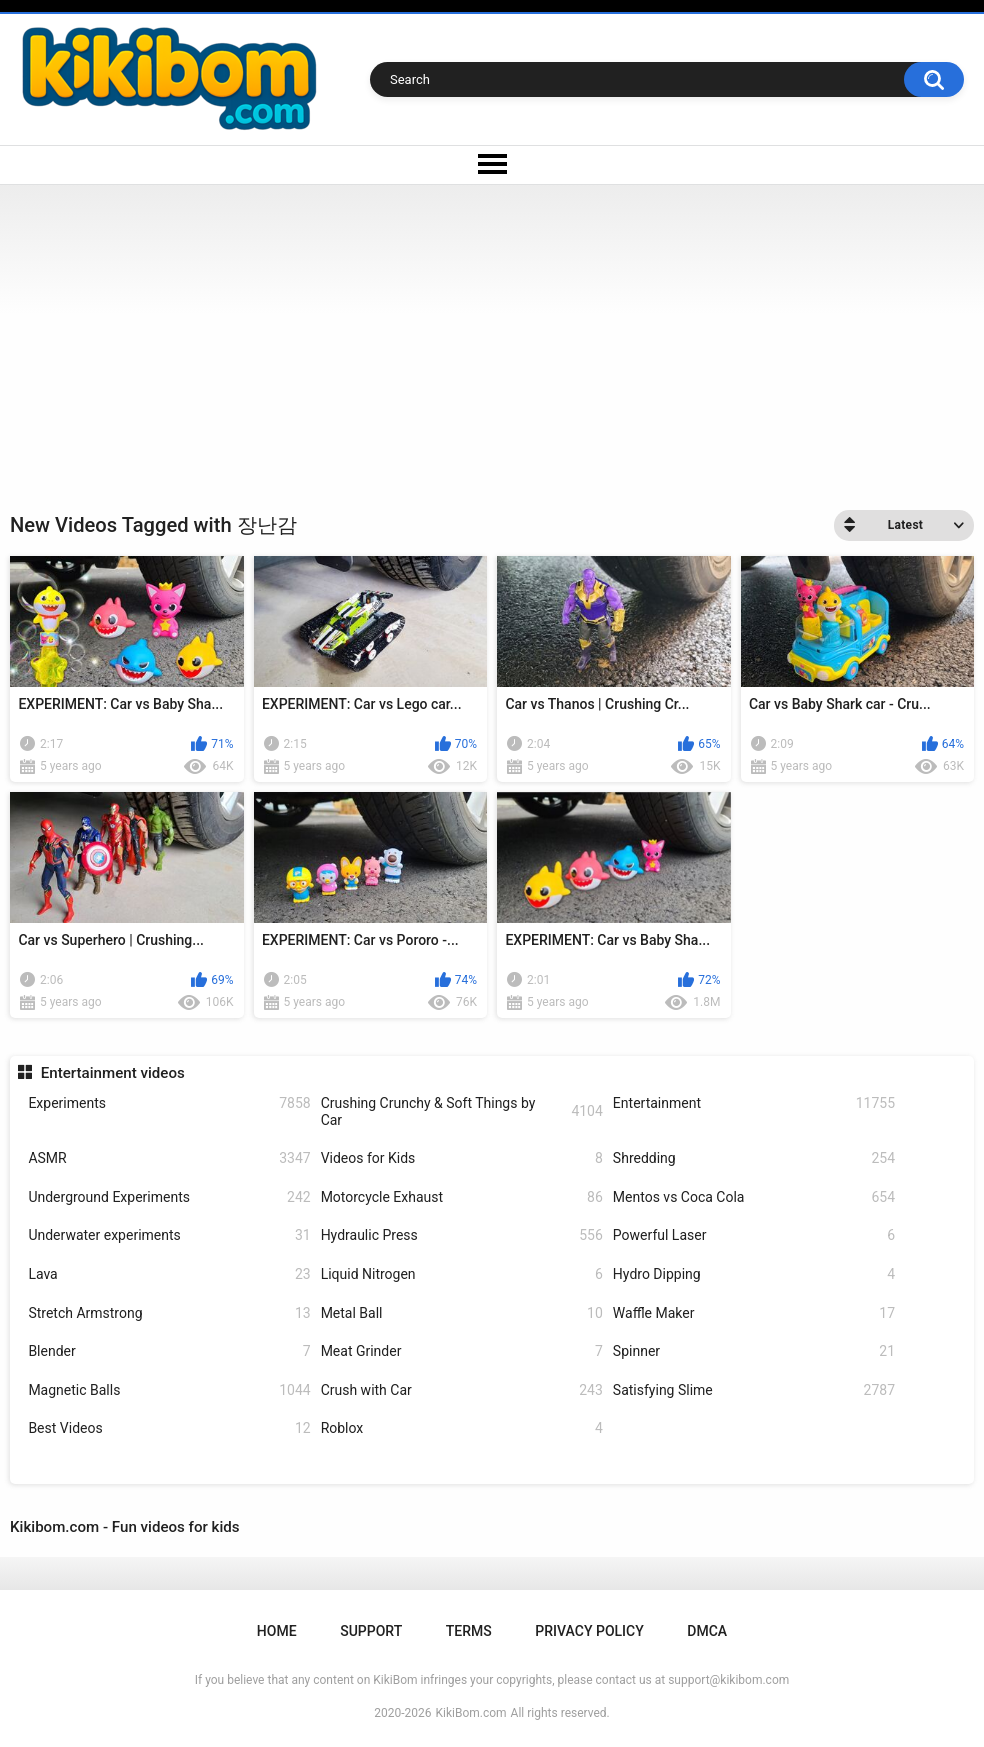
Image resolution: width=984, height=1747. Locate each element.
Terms (469, 1631)
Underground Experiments (169, 1197)
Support (371, 1631)
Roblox (462, 1428)
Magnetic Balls (169, 1390)
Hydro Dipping (754, 1274)
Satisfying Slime (754, 1390)
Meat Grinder (462, 1351)
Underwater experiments (169, 1235)
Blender (169, 1351)
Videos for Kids (462, 1158)
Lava (169, 1274)
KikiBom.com (471, 1713)
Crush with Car (462, 1390)
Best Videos (169, 1428)
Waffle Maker (754, 1313)
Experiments (169, 1103)
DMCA (707, 1631)
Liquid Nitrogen (462, 1274)
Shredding (754, 1158)
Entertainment (754, 1103)
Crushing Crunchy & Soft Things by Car (462, 1111)
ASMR (169, 1158)
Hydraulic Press (462, 1235)
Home (277, 1631)
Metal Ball (462, 1313)
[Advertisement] (492, 335)
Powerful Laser (754, 1235)
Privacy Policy (589, 1631)
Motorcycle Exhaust (462, 1197)
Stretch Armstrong (169, 1313)
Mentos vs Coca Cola (754, 1197)
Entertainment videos (113, 1073)
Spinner (754, 1351)
